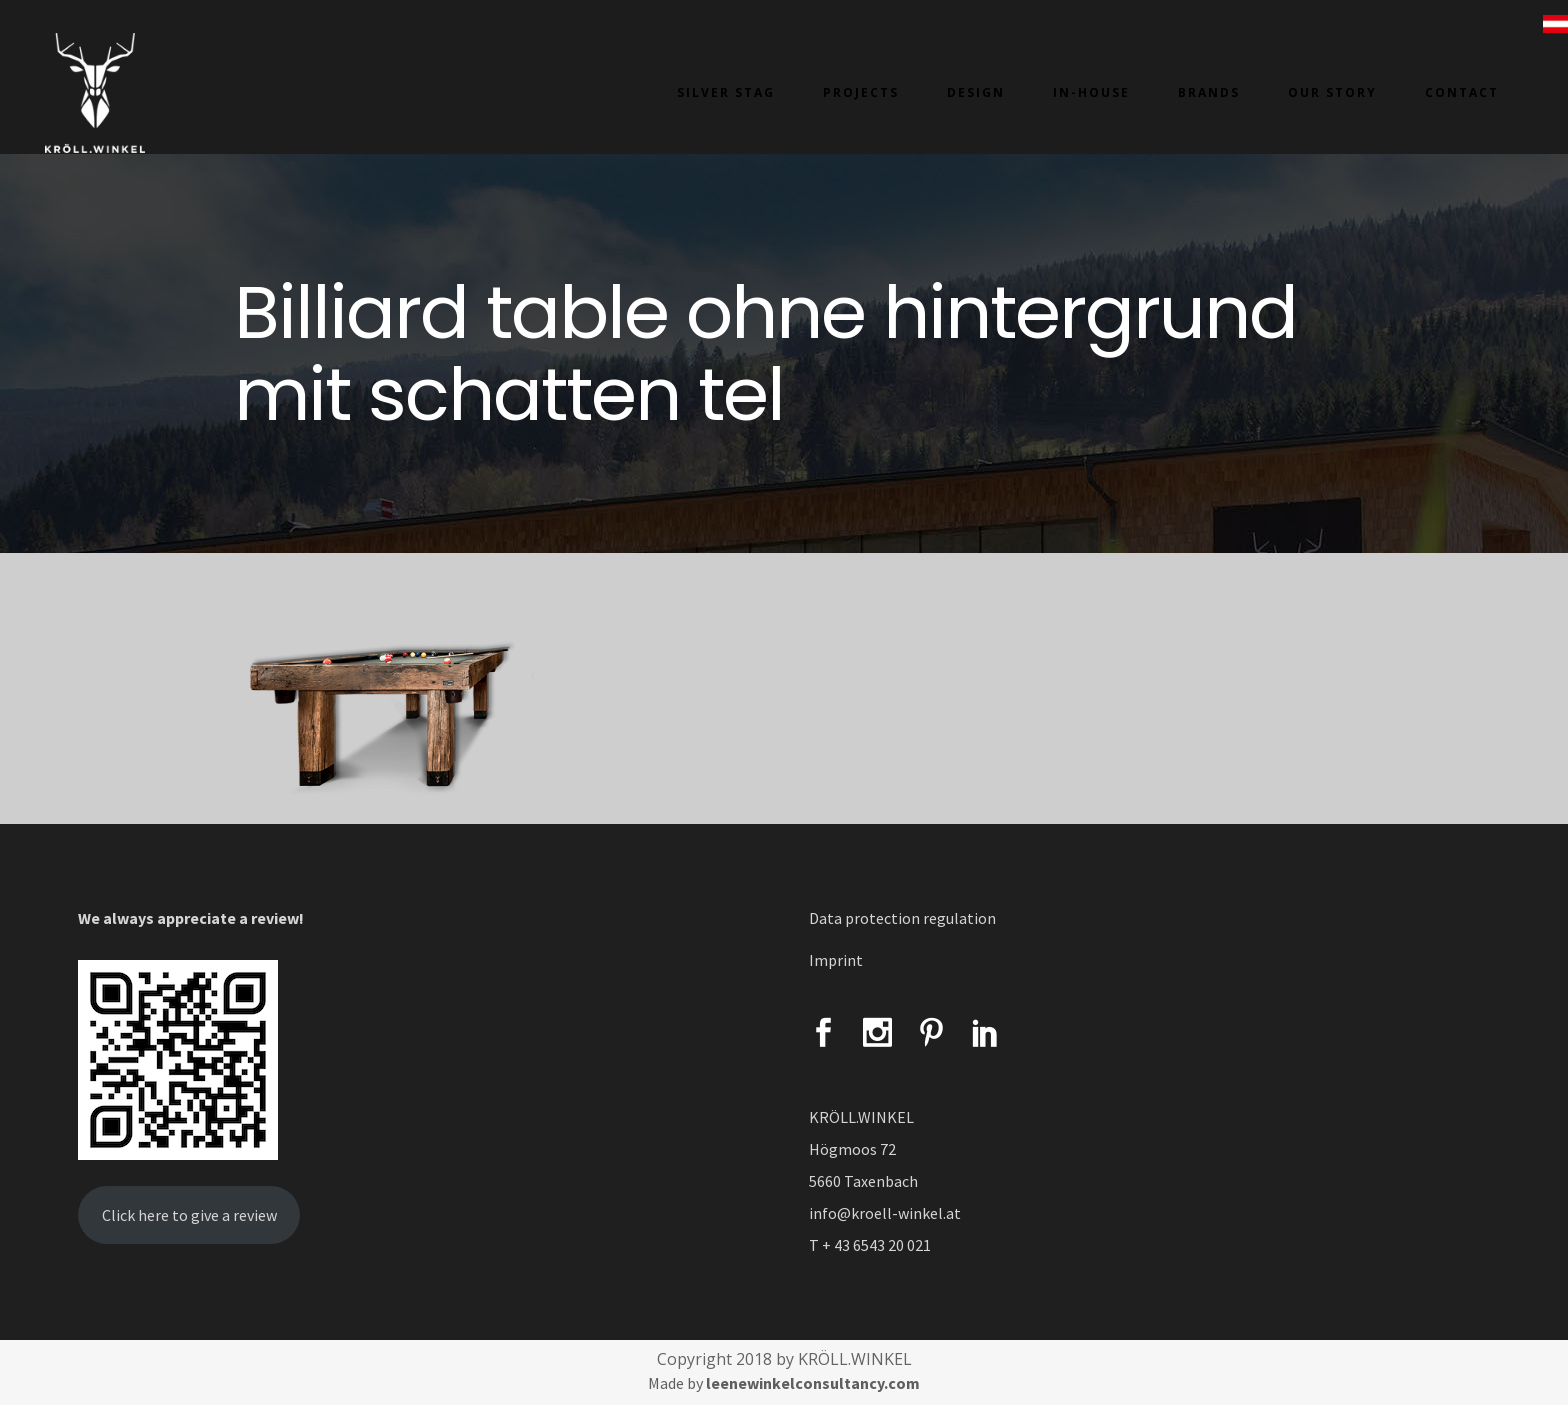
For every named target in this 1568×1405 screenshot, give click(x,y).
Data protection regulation (902, 918)
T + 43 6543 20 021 (870, 1245)
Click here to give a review (189, 1215)
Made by (784, 1383)
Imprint (836, 960)
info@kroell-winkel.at (885, 1213)
